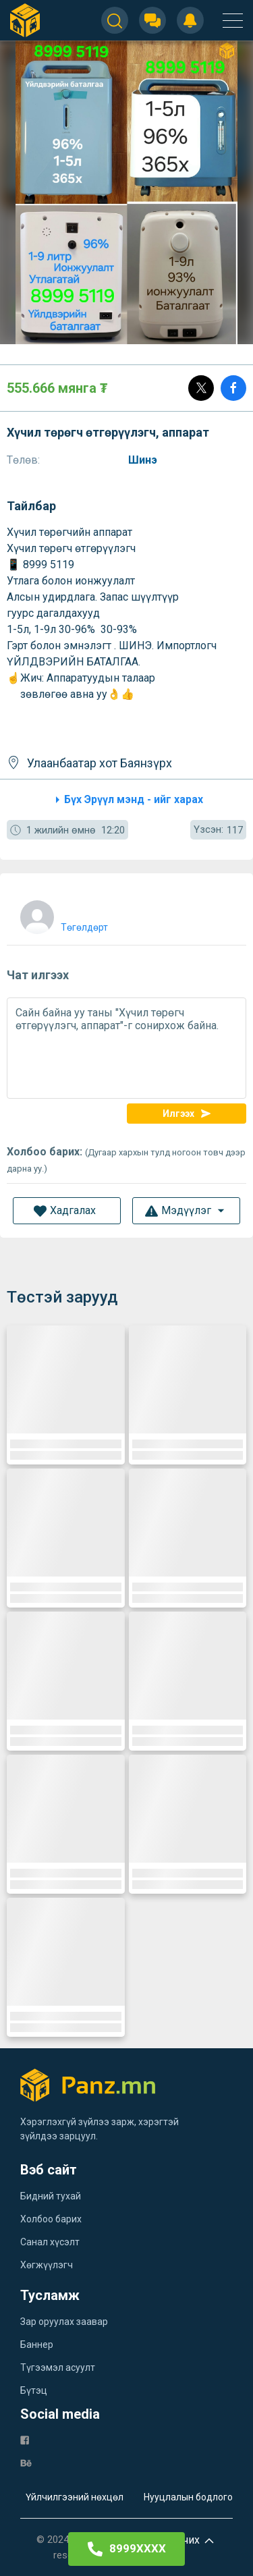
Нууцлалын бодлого (188, 2497)
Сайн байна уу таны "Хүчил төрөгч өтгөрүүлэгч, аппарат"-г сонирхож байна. (126, 1048)
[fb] (24, 2439)
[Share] (233, 388)
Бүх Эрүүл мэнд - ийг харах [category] (127, 799)
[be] (26, 2462)
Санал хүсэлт (50, 2242)
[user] (62, 914)
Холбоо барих (51, 2219)
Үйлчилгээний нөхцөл (74, 2497)
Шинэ (144, 460)
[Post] (201, 388)
